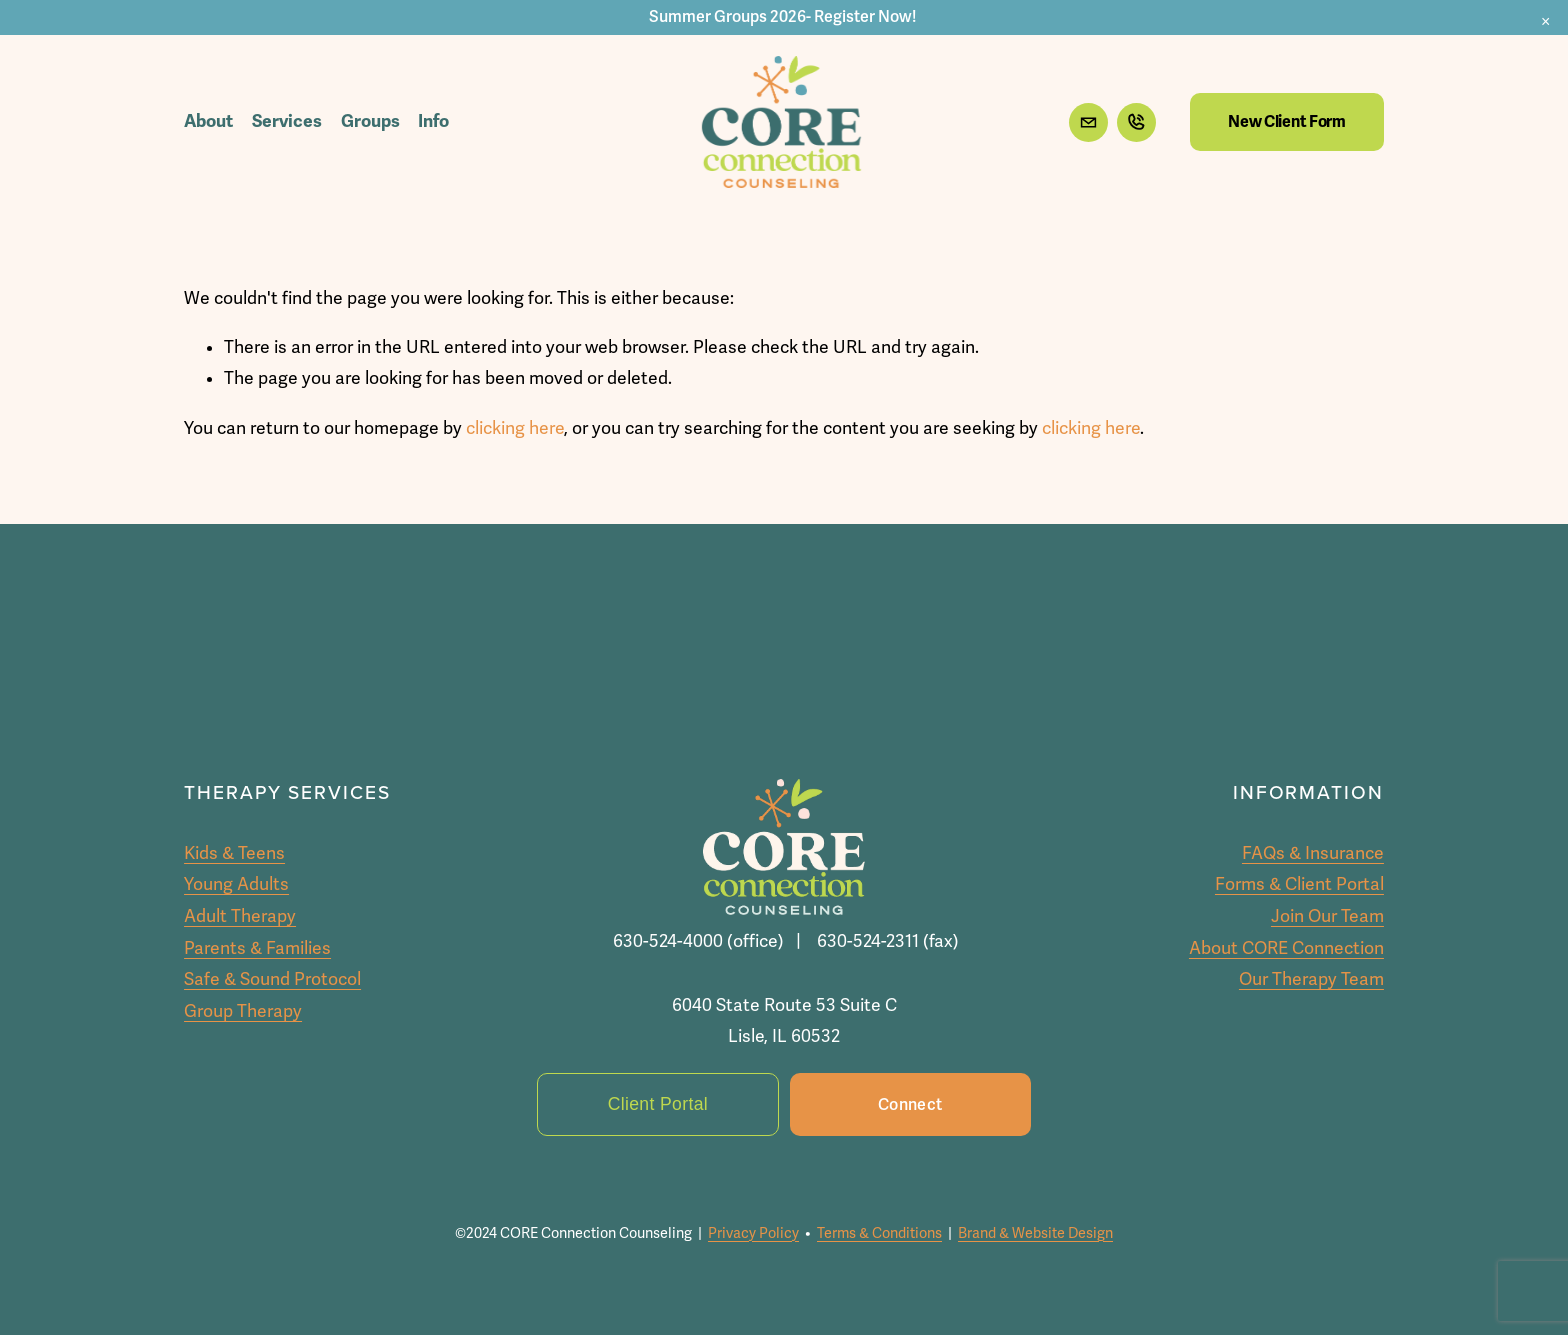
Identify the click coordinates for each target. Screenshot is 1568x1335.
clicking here (515, 428)
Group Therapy (243, 1011)
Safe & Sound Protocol (272, 979)
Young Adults (236, 884)
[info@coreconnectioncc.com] (1088, 122)
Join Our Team (1327, 916)
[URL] (1136, 122)
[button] (1545, 22)
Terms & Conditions (879, 1233)
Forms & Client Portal (1299, 884)
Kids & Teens (234, 853)
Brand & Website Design (1035, 1233)
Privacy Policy (753, 1233)
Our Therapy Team (1311, 979)
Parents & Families (257, 948)
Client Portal (658, 1104)
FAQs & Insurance (1313, 853)
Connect (910, 1105)
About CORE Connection (1286, 948)
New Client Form (1286, 122)
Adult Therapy (240, 916)
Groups (370, 121)
